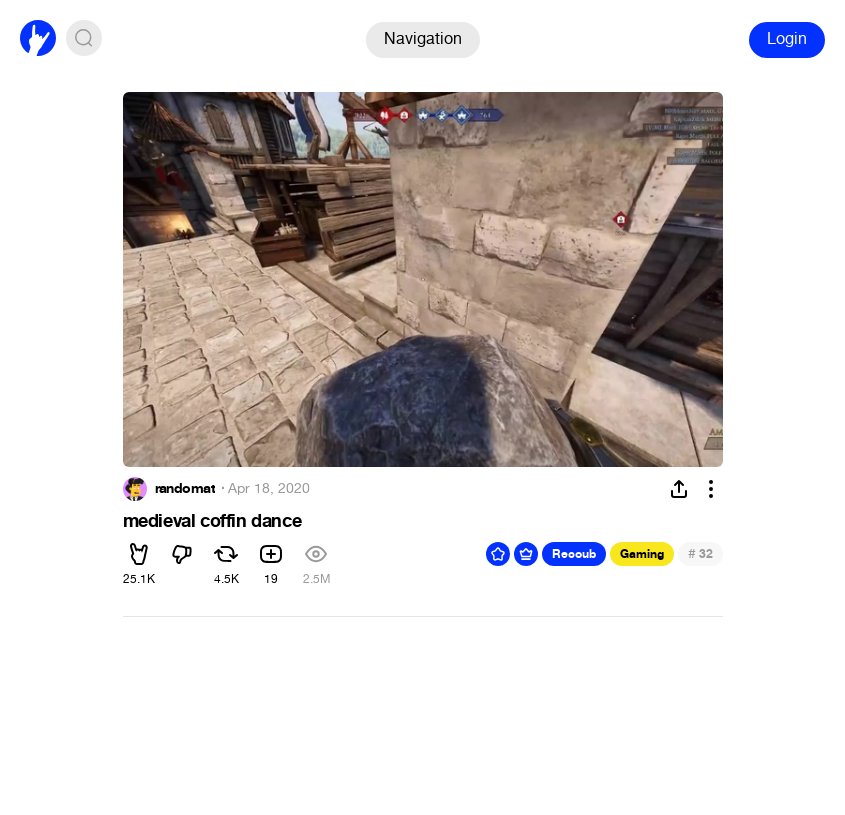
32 (700, 553)
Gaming (642, 554)
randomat (185, 489)
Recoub (574, 554)
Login (787, 38)
